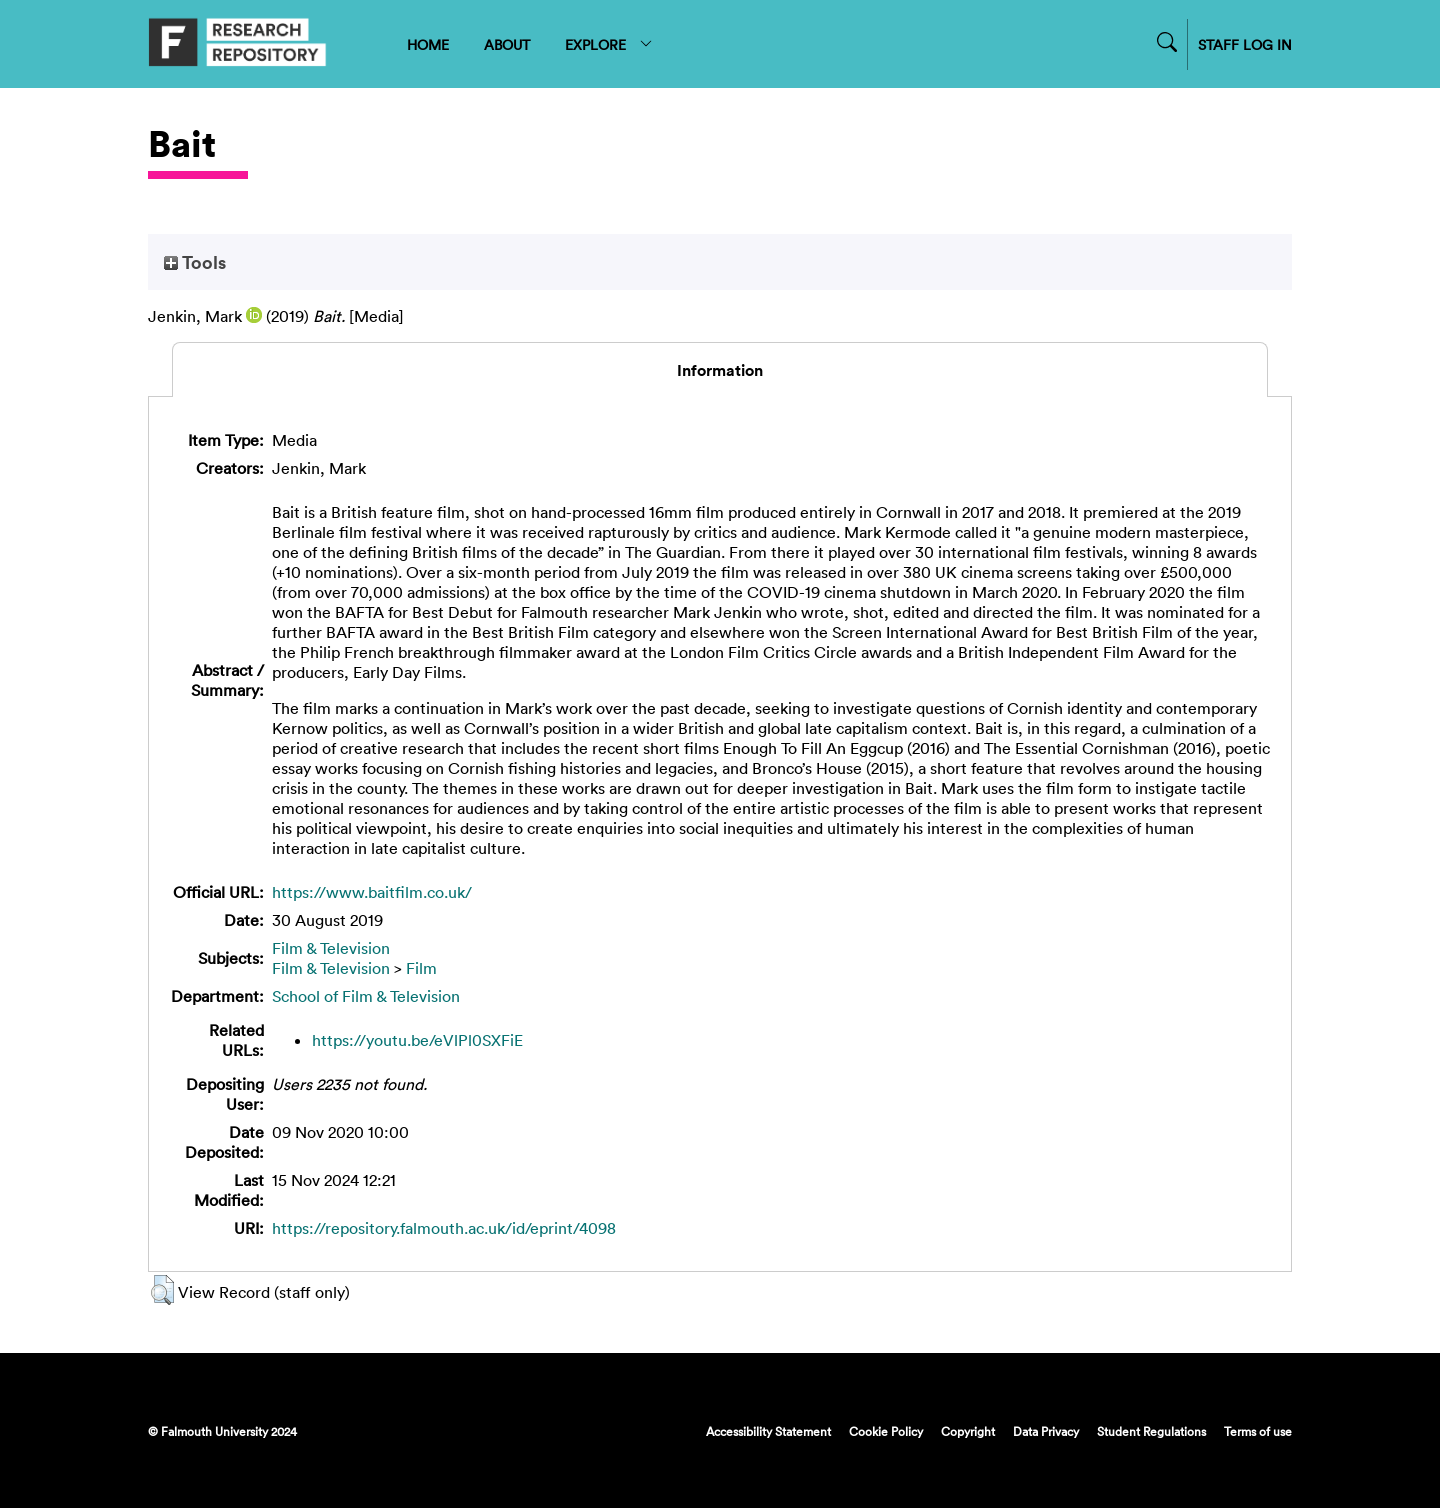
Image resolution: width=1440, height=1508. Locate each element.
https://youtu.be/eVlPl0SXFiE (417, 1040)
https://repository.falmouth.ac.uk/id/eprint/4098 (444, 1228)
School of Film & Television (366, 996)
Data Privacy (1046, 1431)
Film (421, 968)
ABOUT (507, 44)
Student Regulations (1151, 1431)
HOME (428, 44)
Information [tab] (720, 370)
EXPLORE (609, 44)
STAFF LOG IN (1245, 44)
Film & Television (331, 948)
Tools (195, 262)
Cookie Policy (886, 1431)
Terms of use (1258, 1431)
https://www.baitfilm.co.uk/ (372, 892)
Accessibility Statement (768, 1431)
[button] (162, 1290)
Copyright (968, 1431)
